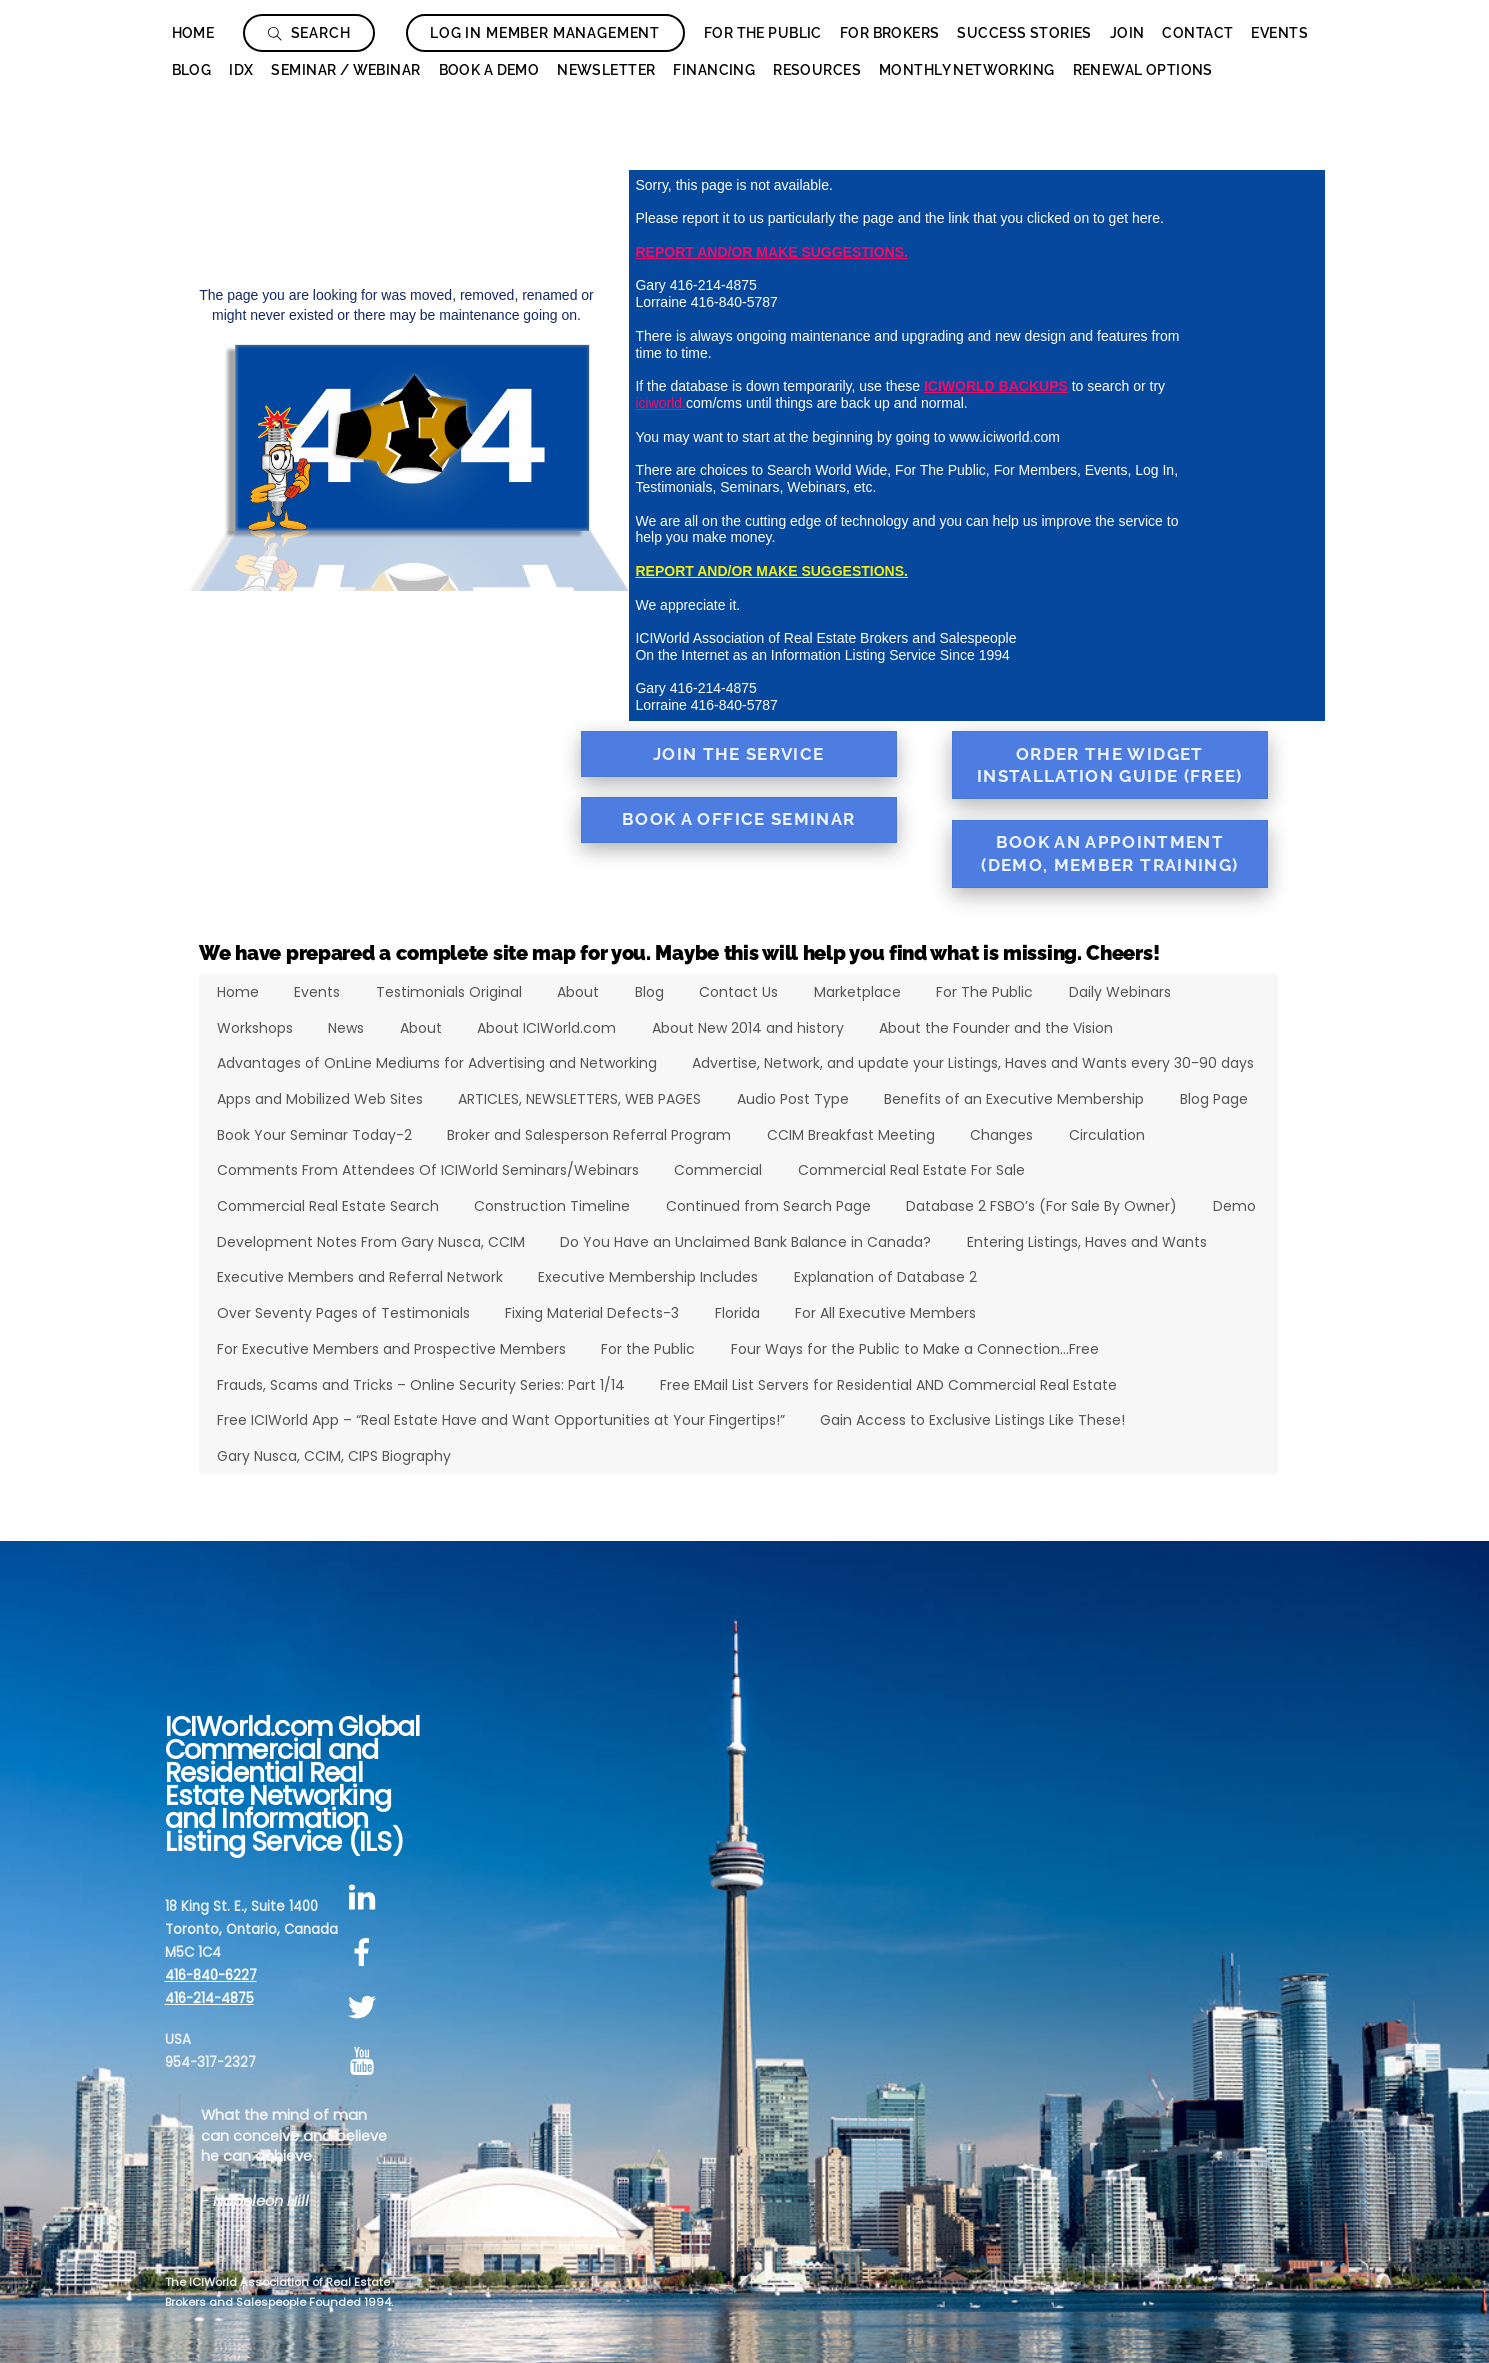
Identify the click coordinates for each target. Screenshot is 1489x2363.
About (578, 992)
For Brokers (890, 33)
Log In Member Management (545, 33)
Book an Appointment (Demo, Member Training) (1109, 853)
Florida (737, 1313)
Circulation (1107, 1135)
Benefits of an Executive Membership (1014, 1099)
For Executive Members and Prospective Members (391, 1349)
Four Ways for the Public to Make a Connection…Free (915, 1349)
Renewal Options (1143, 70)
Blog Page (1214, 1099)
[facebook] (365, 1952)
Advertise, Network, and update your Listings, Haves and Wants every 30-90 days (973, 1063)
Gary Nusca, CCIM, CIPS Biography (334, 1456)
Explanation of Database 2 (885, 1277)
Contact (1197, 33)
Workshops (255, 1028)
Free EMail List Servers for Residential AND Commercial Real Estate (888, 1385)
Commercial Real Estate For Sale (911, 1170)
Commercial (718, 1170)
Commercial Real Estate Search (328, 1206)
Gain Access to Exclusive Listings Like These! (972, 1420)
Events (1279, 33)
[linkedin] (365, 1898)
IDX (241, 70)
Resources (817, 70)
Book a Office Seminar (738, 819)
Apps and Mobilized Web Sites (320, 1099)
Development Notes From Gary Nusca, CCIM (371, 1242)
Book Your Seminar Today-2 (314, 1135)
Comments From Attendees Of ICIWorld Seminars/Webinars (428, 1170)
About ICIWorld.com (546, 1028)
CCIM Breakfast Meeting (851, 1135)
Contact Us (738, 992)
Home (193, 33)
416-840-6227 (211, 1975)
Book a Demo (489, 70)
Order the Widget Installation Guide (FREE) (1110, 765)
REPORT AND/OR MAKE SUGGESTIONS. (771, 252)
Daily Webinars (1120, 992)
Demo (1234, 1206)
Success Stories (1024, 33)
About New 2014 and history (748, 1028)
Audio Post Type (793, 1099)
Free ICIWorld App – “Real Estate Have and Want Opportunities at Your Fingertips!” (501, 1420)
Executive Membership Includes (648, 1277)
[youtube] (365, 2062)
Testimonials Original (449, 992)
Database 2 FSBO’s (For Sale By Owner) (1041, 1206)
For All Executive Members (885, 1313)
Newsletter (606, 70)
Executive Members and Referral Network (360, 1277)
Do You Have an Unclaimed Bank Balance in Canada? (745, 1242)
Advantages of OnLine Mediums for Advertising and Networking (437, 1063)
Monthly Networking (967, 70)
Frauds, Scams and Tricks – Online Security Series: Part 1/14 (421, 1385)
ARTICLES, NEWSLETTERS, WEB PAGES (579, 1099)
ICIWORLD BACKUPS (996, 386)
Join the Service (739, 754)
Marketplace (857, 992)
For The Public (763, 33)
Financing (714, 70)
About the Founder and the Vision (996, 1028)
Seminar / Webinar (345, 70)
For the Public (648, 1349)
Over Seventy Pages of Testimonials (343, 1313)
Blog (192, 70)
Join (1127, 33)
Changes (1001, 1135)
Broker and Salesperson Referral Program (589, 1135)
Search (309, 33)
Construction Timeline (552, 1206)
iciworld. (660, 403)
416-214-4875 (209, 1998)
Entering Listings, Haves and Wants (1087, 1242)
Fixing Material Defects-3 (592, 1313)
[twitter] (365, 2007)
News (346, 1028)
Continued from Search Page (768, 1206)
